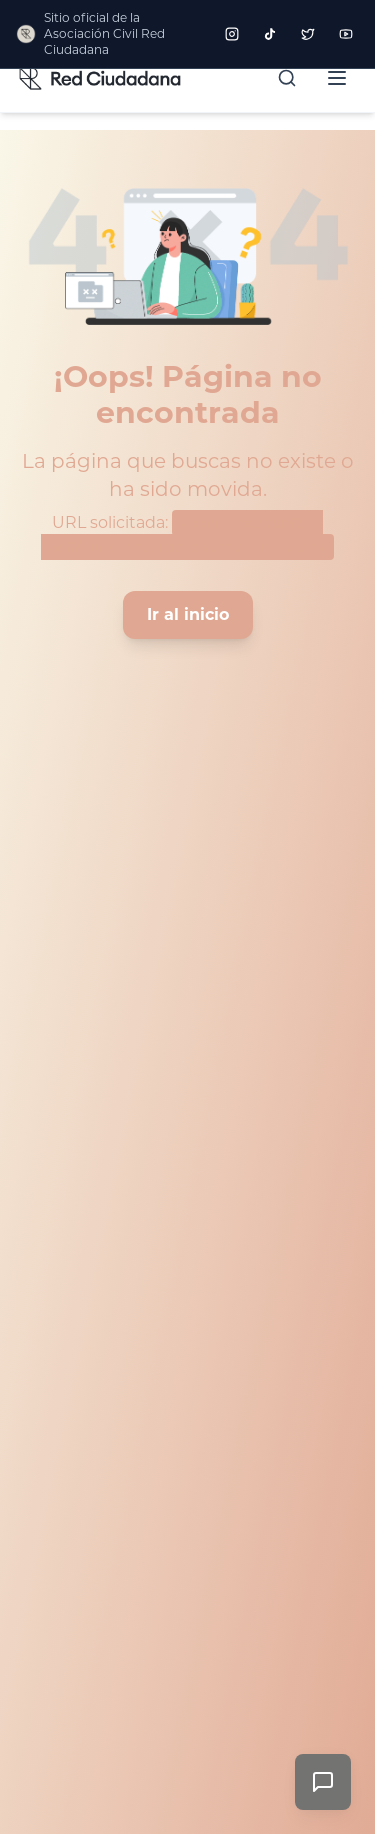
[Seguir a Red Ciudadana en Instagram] (232, 34)
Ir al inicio (188, 614)
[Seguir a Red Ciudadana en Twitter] (308, 34)
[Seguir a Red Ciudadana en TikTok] (270, 34)
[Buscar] (287, 78)
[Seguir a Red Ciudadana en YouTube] (346, 34)
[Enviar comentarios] (323, 1782)
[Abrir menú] (337, 78)
